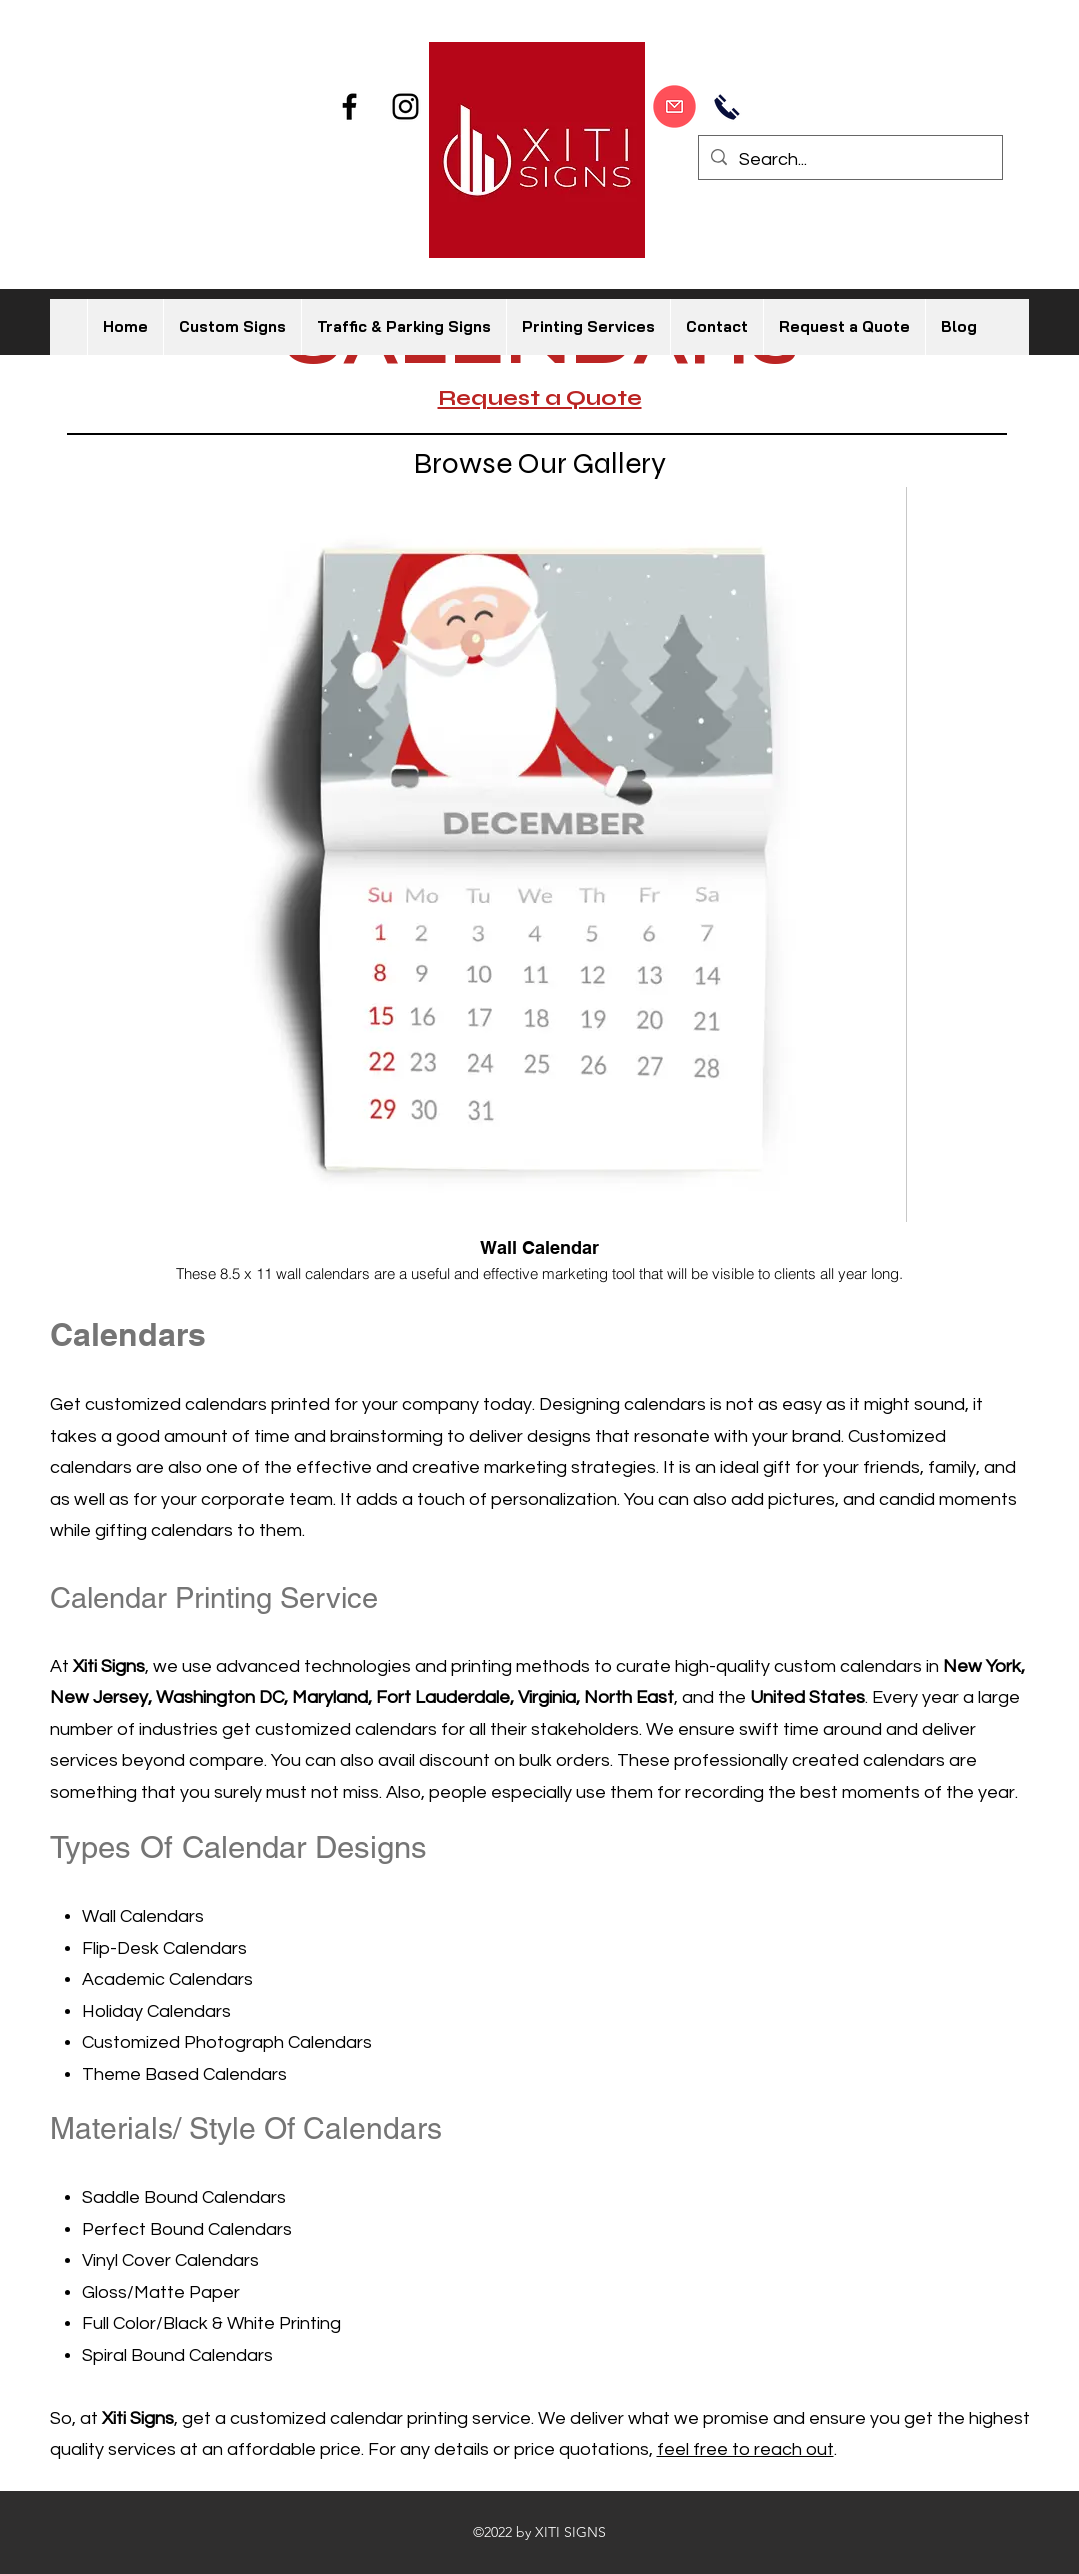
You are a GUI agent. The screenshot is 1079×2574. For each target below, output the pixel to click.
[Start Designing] (674, 106)
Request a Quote (540, 398)
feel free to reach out (745, 2449)
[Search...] (849, 160)
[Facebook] (349, 106)
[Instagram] (405, 106)
